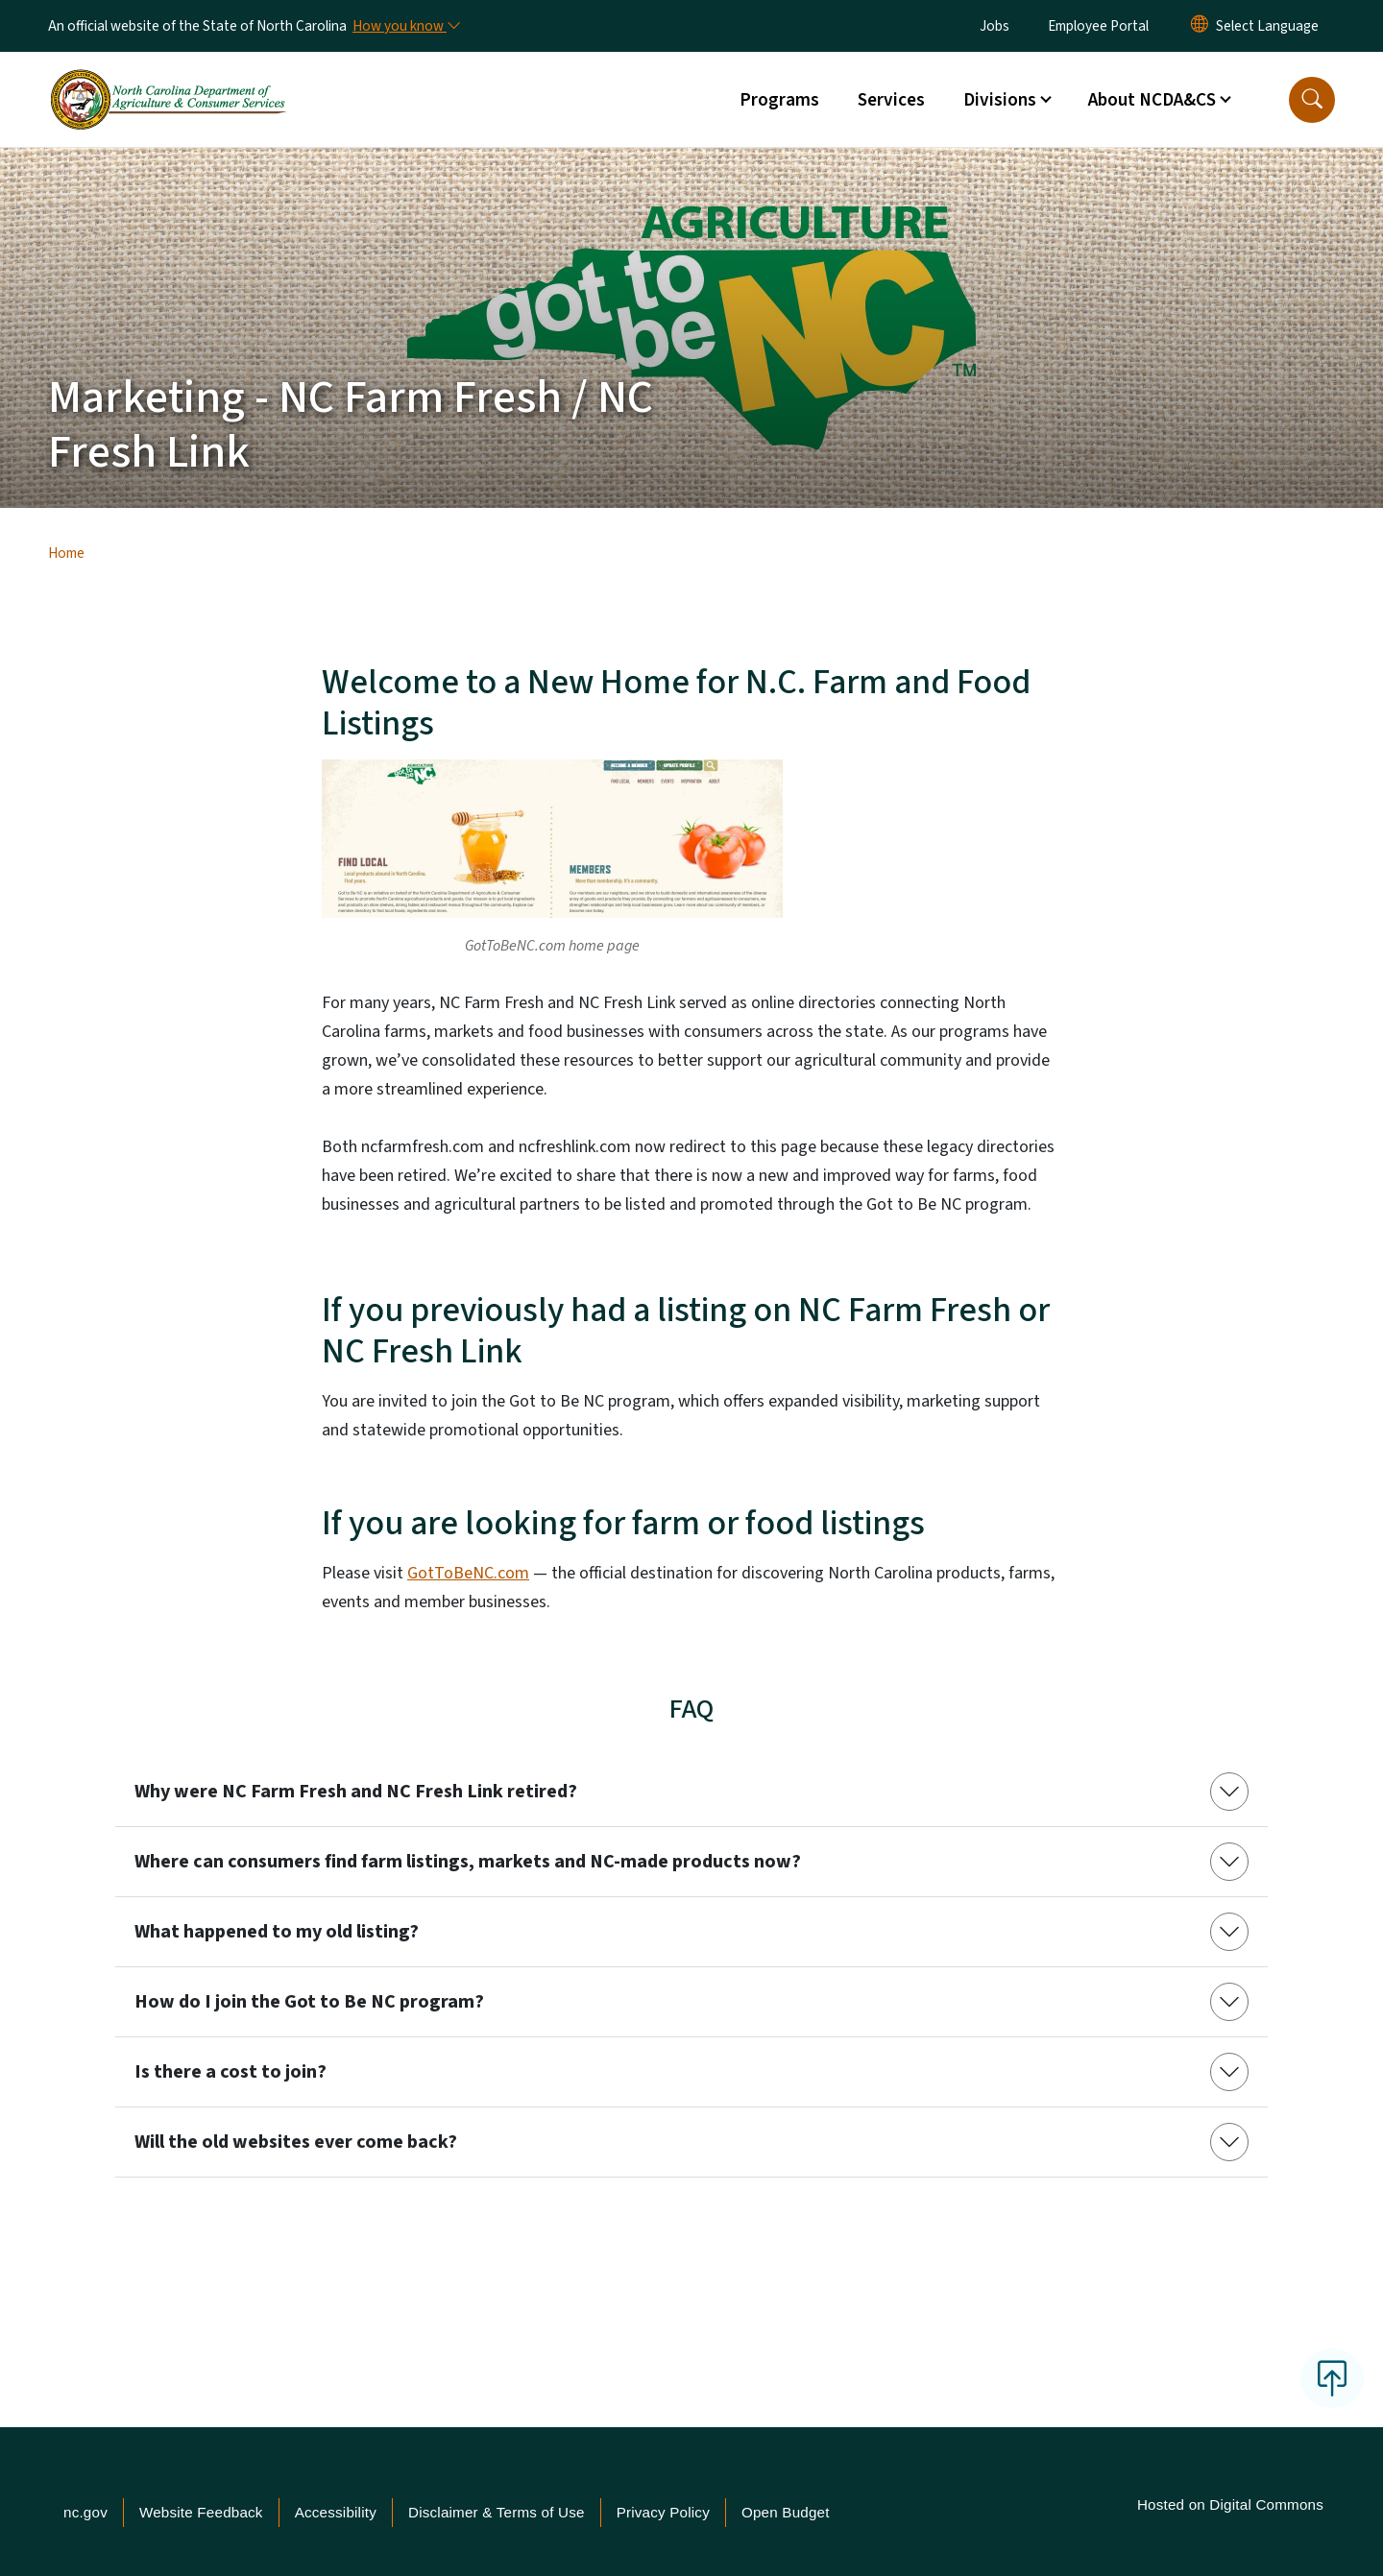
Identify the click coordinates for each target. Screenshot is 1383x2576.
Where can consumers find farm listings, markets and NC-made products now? (467, 1861)
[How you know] (405, 26)
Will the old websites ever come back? (295, 2142)
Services (891, 99)
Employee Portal (1098, 25)
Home (66, 553)
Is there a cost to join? (230, 2071)
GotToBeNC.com (468, 1573)
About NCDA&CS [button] (1152, 99)
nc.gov (85, 2512)
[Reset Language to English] (1199, 26)
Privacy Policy (663, 2512)
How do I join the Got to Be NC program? (309, 2001)
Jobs (994, 25)
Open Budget (785, 2512)
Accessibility (335, 2512)
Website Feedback (201, 2512)
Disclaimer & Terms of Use (496, 2512)
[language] (1267, 26)
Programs (779, 99)
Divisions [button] (999, 99)
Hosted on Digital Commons (1230, 2504)
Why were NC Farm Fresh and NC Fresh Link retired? (355, 1791)
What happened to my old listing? (276, 1931)
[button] (1312, 100)
